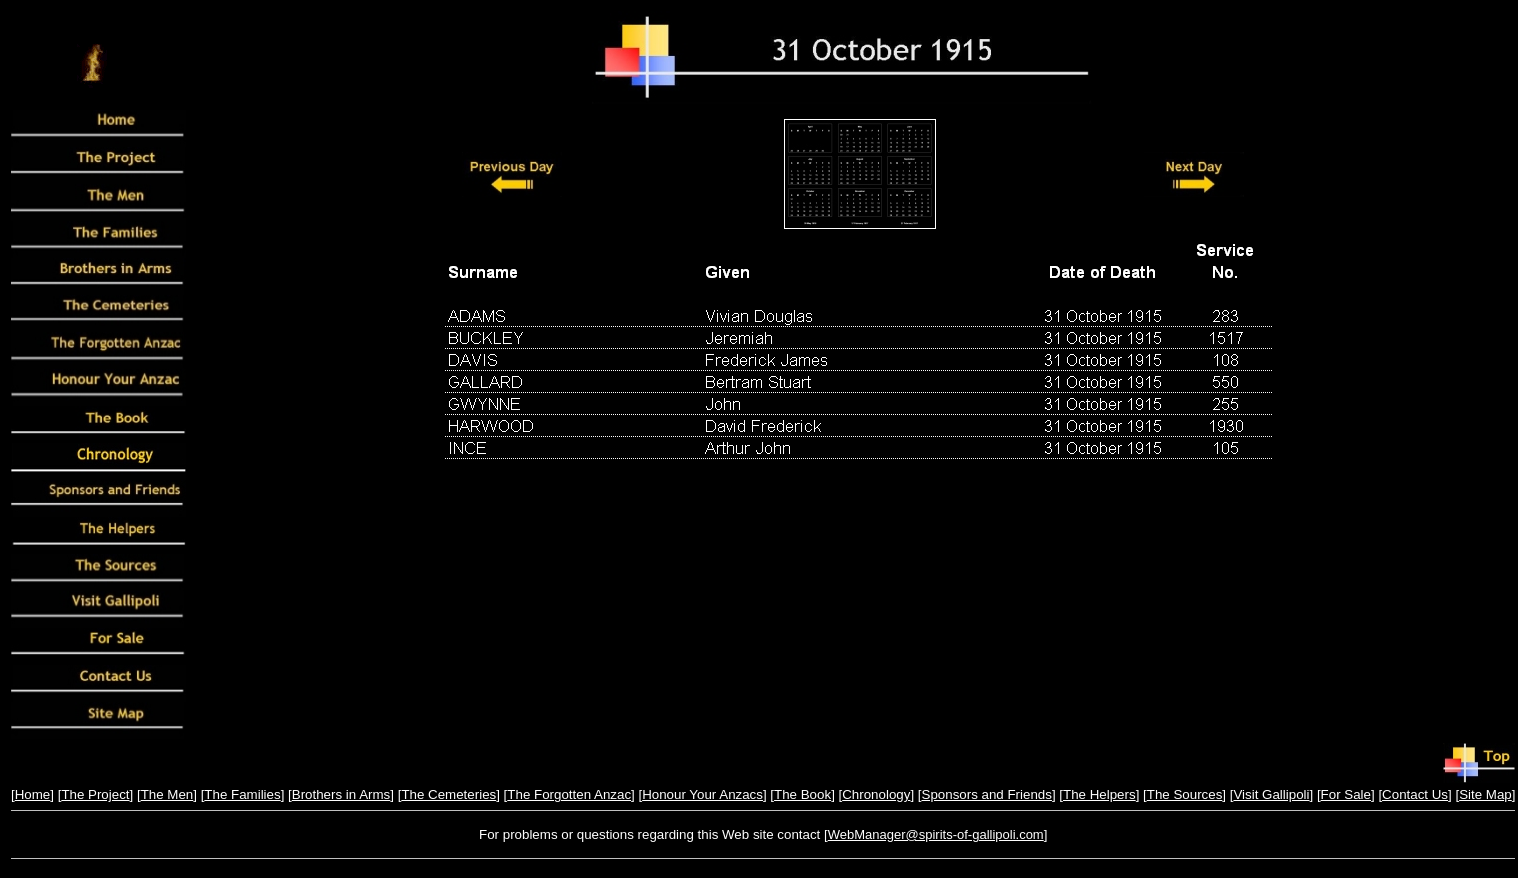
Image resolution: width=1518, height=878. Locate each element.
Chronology (876, 794)
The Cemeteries (448, 794)
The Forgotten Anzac (569, 794)
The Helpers (1099, 794)
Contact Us (1415, 794)
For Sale (1346, 794)
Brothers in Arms (341, 794)
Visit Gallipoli (1271, 794)
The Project (95, 794)
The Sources (1185, 794)
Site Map (1485, 794)
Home (33, 794)
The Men (167, 794)
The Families (242, 794)
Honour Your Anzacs (702, 794)
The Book (802, 794)
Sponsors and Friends (987, 794)
